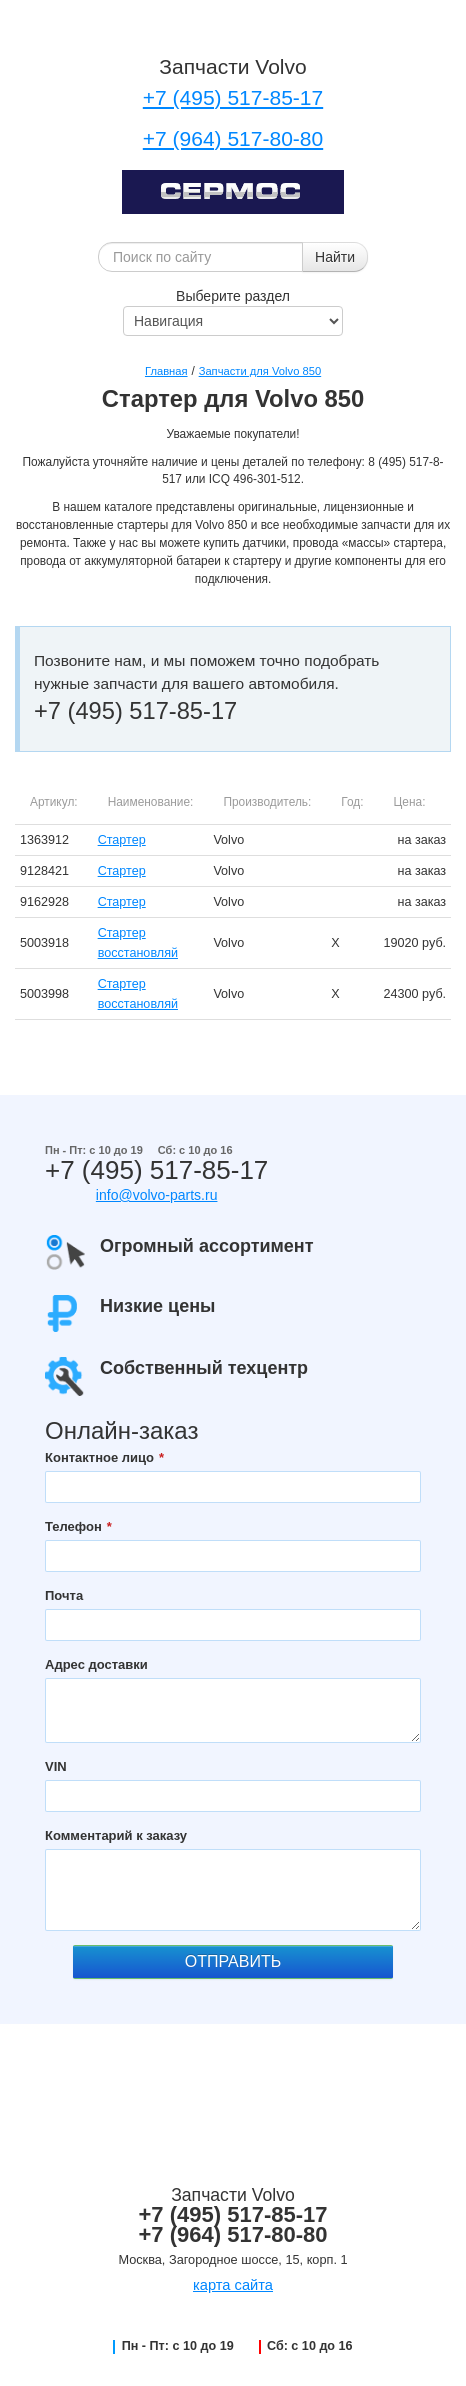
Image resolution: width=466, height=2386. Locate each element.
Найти (335, 257)
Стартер (122, 840)
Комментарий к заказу (116, 1835)
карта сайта (233, 2285)
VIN (56, 1766)
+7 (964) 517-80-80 (233, 138)
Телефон (73, 1526)
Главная (166, 371)
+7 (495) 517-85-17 (233, 97)
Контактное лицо (99, 1457)
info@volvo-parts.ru (157, 1195)
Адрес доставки (96, 1664)
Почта (64, 1595)
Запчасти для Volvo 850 (260, 371)
